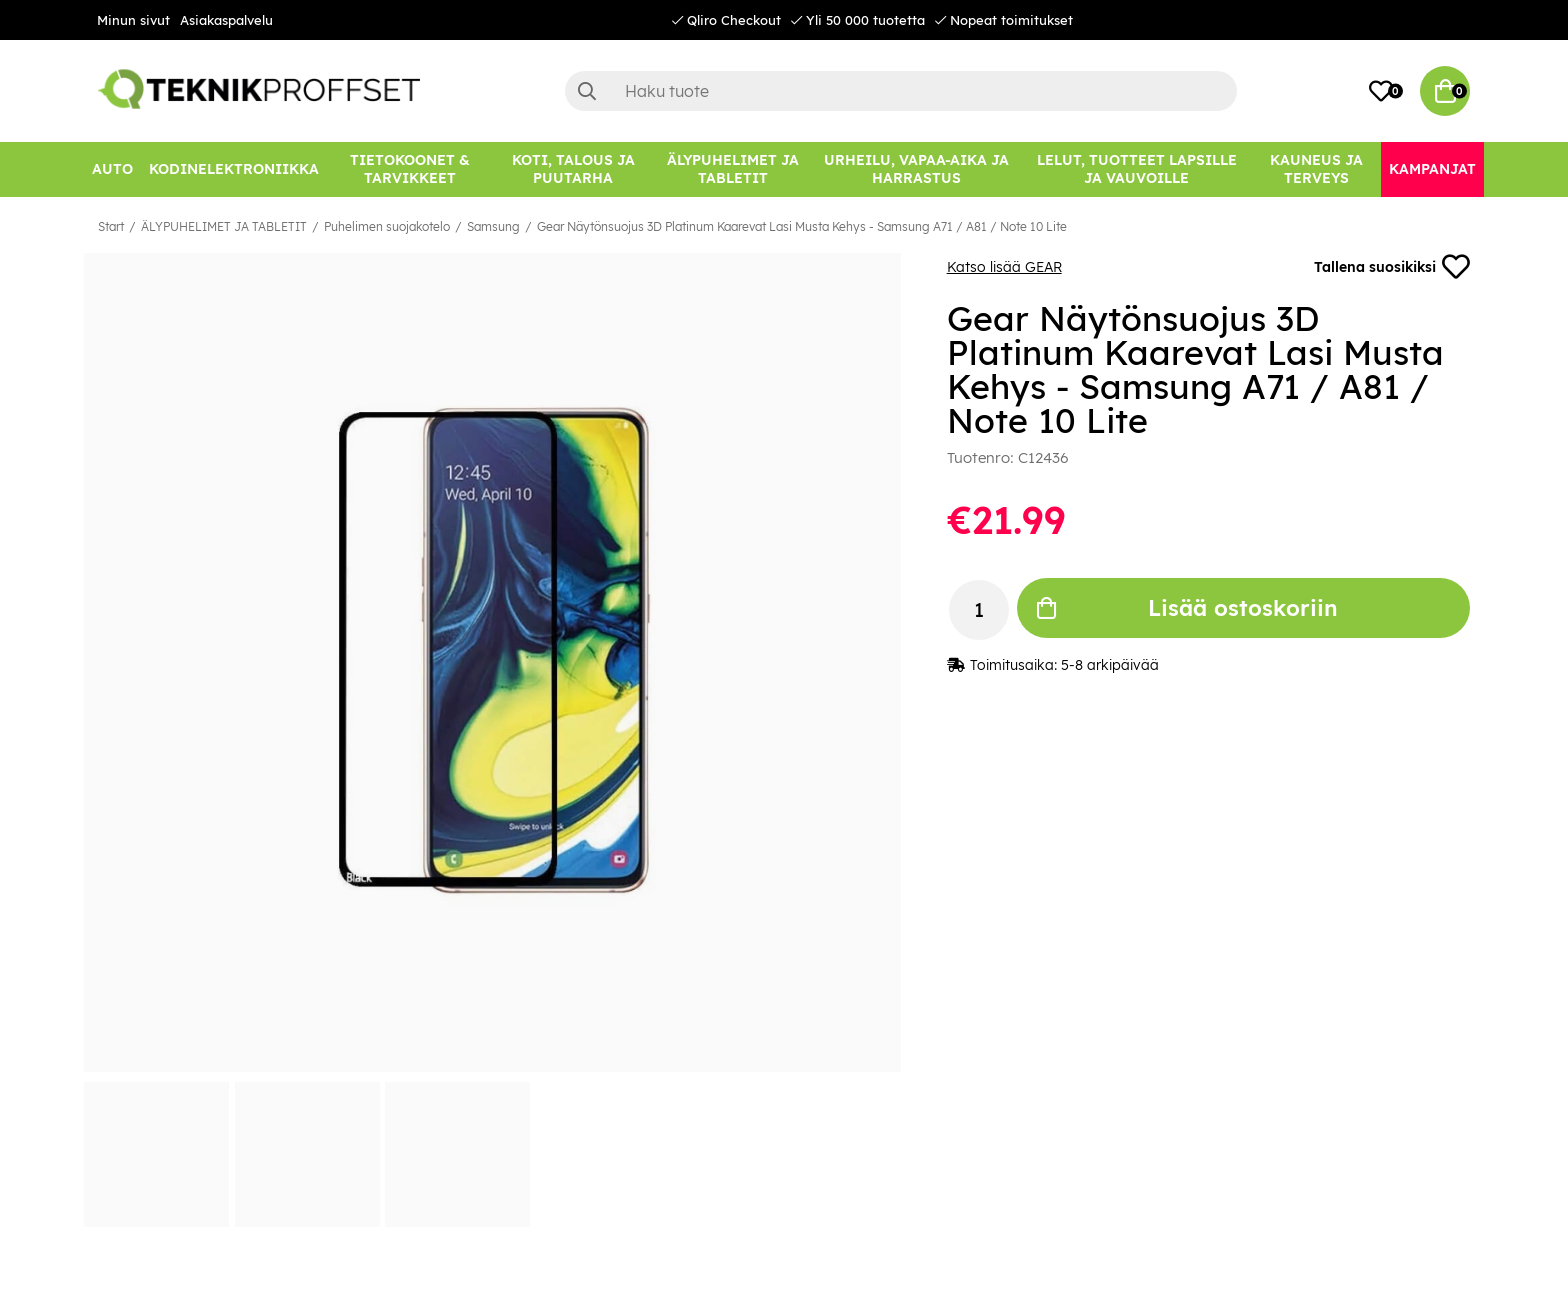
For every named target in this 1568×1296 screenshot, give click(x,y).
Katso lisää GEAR (1004, 267)
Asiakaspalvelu (226, 20)
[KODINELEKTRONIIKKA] (234, 169)
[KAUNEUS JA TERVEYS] (1316, 169)
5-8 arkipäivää (1110, 665)
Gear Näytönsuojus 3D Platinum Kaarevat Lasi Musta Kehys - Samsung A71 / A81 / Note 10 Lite (802, 226)
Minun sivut (133, 20)
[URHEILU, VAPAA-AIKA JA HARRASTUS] (916, 169)
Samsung (493, 226)
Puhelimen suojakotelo (387, 226)
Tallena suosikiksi (1392, 267)
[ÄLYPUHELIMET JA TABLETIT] (732, 169)
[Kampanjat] (1432, 169)
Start (111, 226)
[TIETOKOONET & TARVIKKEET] (410, 169)
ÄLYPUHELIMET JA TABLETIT (224, 226)
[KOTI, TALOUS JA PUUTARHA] (573, 169)
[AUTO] (112, 169)
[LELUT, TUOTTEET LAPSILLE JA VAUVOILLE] (1137, 169)
